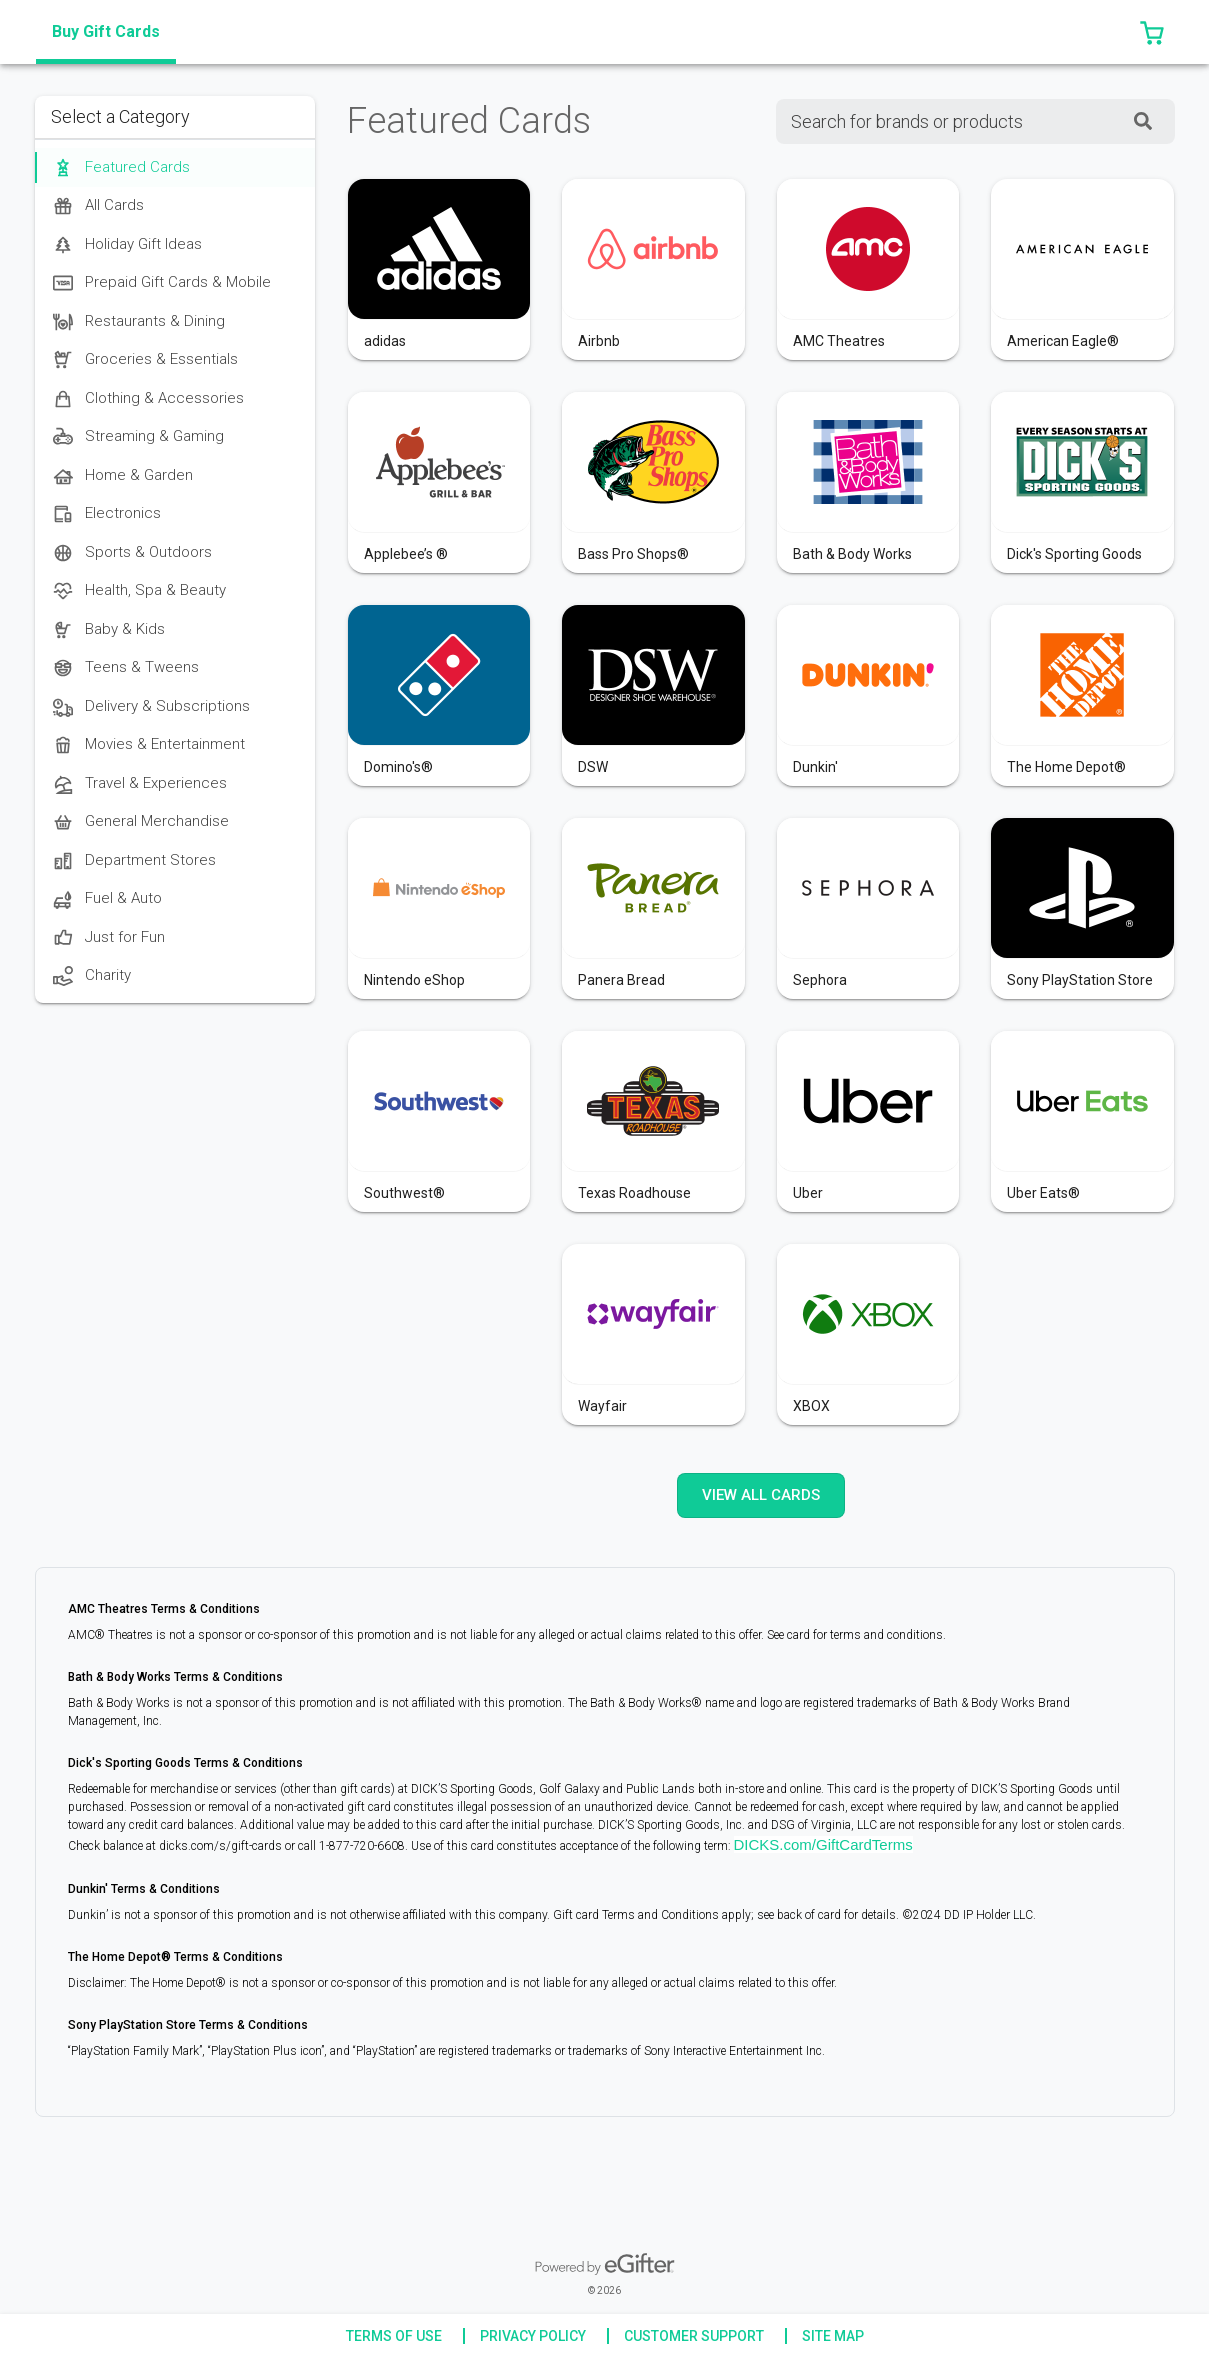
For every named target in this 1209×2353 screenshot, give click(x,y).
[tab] (106, 32)
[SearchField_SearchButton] (1143, 121)
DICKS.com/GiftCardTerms (823, 1844)
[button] (1152, 32)
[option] (175, 167)
